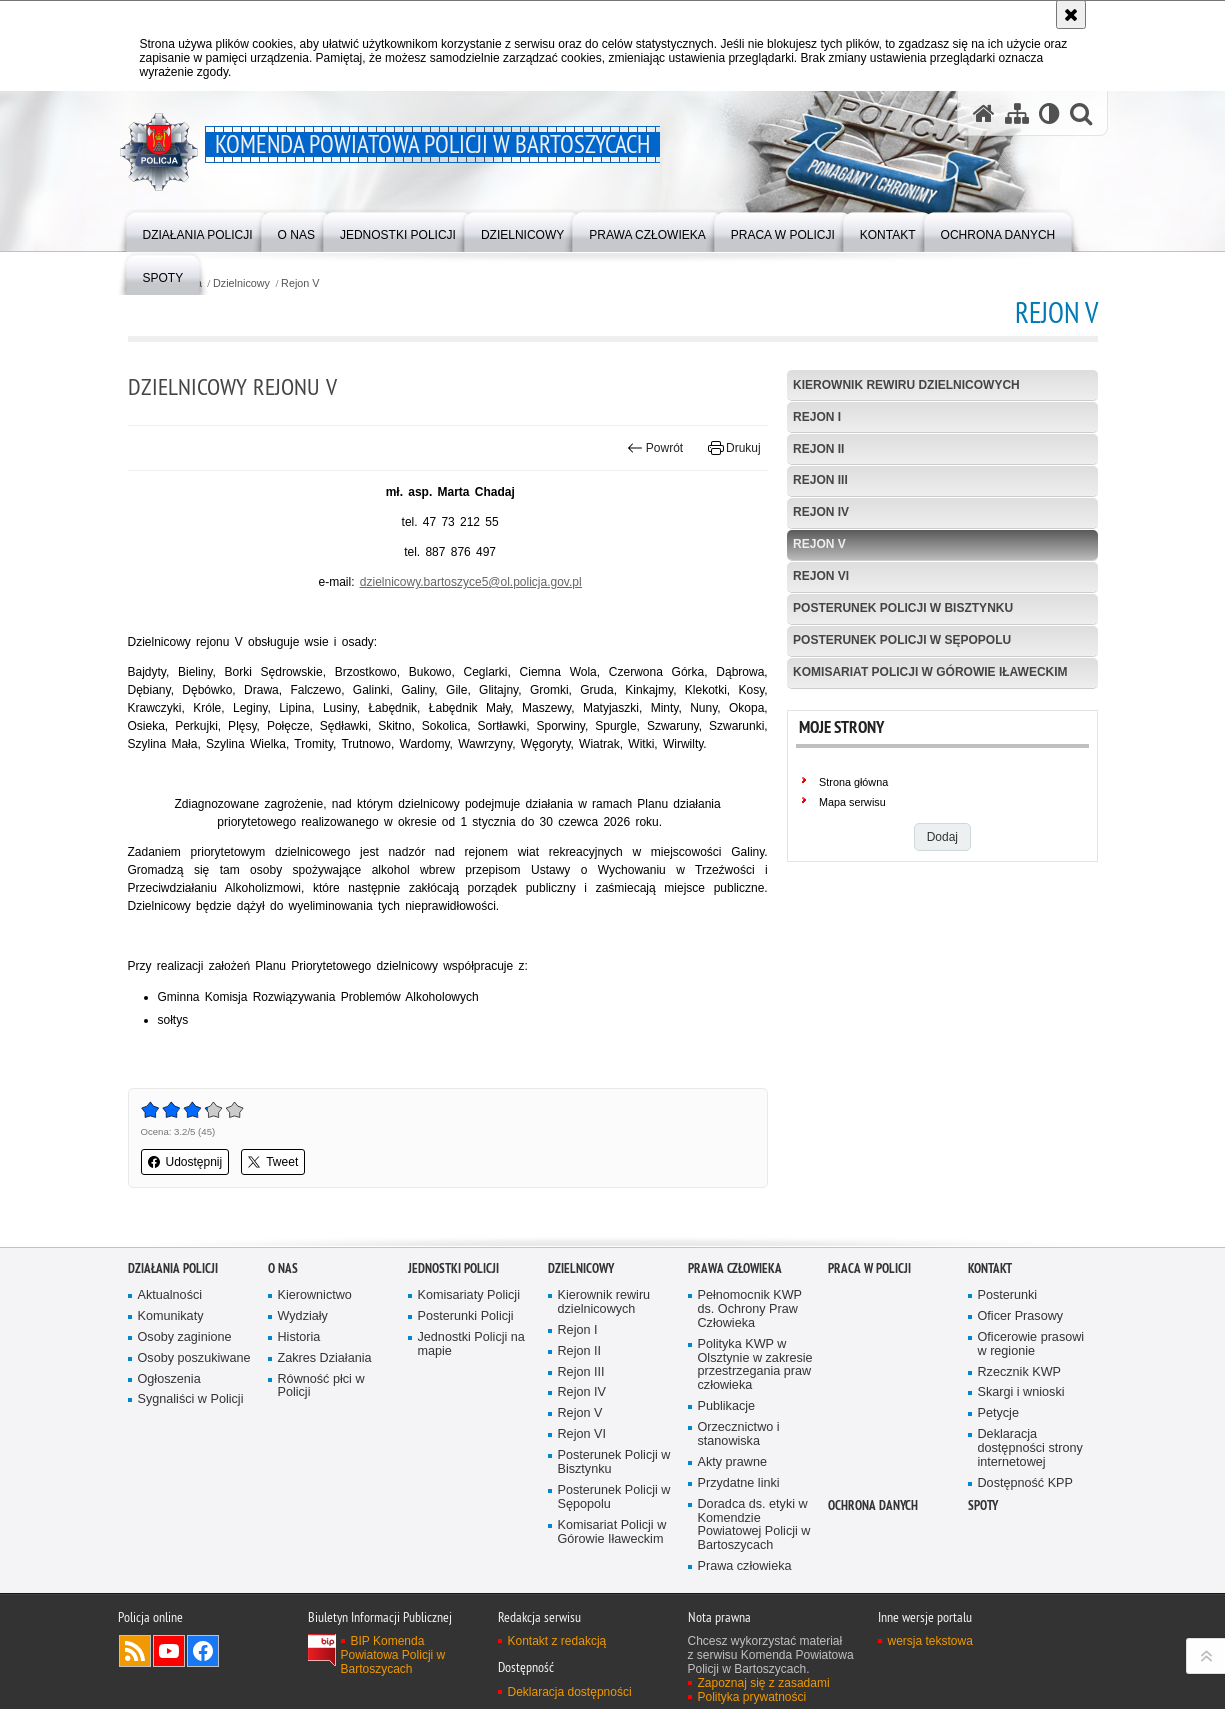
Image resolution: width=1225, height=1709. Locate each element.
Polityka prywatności (752, 1697)
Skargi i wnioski (1021, 1392)
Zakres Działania (325, 1358)
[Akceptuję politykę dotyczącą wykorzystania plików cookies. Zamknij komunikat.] (1071, 14)
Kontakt (990, 1268)
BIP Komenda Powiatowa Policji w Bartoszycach (393, 1655)
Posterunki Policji (466, 1316)
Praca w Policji (869, 1268)
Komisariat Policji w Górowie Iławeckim (930, 672)
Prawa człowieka (735, 1268)
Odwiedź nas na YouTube (169, 1651)
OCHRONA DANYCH (873, 1505)
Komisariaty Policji (469, 1295)
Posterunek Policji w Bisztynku (903, 608)
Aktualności (170, 1295)
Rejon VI (821, 576)
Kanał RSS (135, 1651)
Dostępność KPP (1025, 1483)
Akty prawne (732, 1462)
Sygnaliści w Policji (191, 1399)
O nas (283, 1268)
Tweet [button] (273, 1162)
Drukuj (734, 448)
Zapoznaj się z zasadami (764, 1683)
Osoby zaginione (185, 1337)
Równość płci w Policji (321, 1386)
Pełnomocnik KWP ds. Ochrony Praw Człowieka (750, 1309)
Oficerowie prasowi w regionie (1031, 1344)
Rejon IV (821, 512)
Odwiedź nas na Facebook (203, 1651)
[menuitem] (198, 230)
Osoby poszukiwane (194, 1358)
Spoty (983, 1505)
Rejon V (300, 283)
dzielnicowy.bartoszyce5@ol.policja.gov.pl (471, 582)
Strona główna (853, 782)
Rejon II (818, 449)
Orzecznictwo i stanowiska (739, 1434)
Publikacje (727, 1406)
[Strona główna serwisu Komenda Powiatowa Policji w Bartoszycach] (984, 113)
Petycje (998, 1413)
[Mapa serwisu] (1017, 113)
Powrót (655, 448)
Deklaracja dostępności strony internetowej (1030, 1448)
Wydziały (303, 1316)
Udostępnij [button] (185, 1162)
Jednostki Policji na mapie (471, 1344)
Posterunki (1008, 1295)
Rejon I (817, 417)
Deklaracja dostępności (570, 1692)
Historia (299, 1337)
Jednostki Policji (453, 1268)
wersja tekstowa (930, 1641)
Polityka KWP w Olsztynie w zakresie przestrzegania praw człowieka (755, 1365)
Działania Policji (173, 1268)
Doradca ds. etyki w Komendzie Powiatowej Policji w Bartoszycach (754, 1525)
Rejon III (820, 480)
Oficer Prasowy (1021, 1316)
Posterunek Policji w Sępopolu (902, 640)
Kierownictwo (315, 1295)
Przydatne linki (739, 1483)
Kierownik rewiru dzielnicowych (906, 385)
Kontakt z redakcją (557, 1641)
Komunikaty (171, 1316)
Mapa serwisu (852, 802)
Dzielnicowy (241, 283)
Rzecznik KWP (1019, 1372)
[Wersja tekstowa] (1049, 113)
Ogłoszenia (169, 1379)
